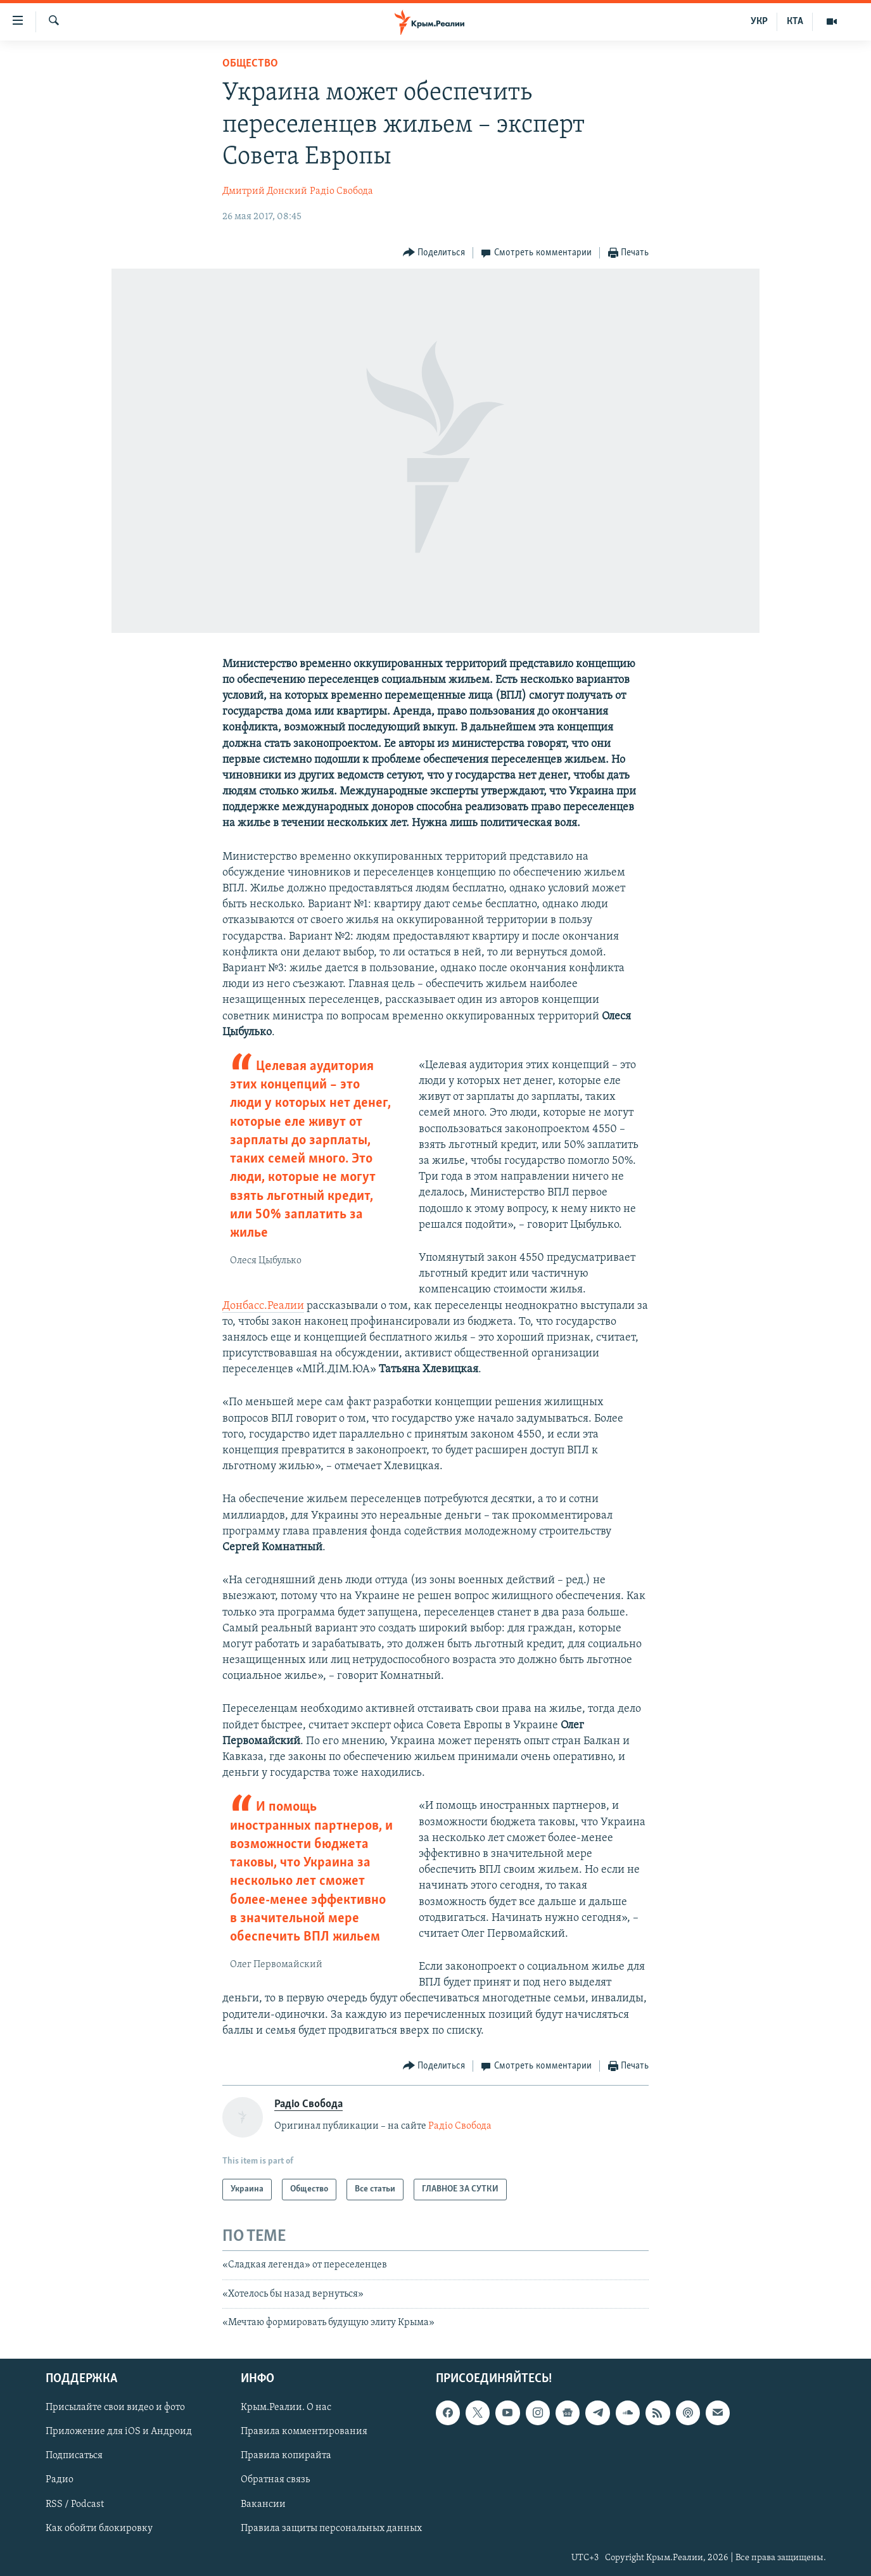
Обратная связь (275, 2480)
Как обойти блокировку (99, 2528)
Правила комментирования (304, 2431)
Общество (250, 64)
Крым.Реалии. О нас (286, 2407)
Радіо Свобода (341, 191)
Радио (59, 2480)
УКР (759, 21)
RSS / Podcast (75, 2504)
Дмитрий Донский (264, 191)
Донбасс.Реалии (263, 1306)
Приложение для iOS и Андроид (119, 2431)
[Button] (434, 253)
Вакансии (263, 2504)
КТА (795, 21)
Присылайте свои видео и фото (115, 2407)
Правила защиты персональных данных (331, 2528)
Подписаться (74, 2456)
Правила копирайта (286, 2456)
